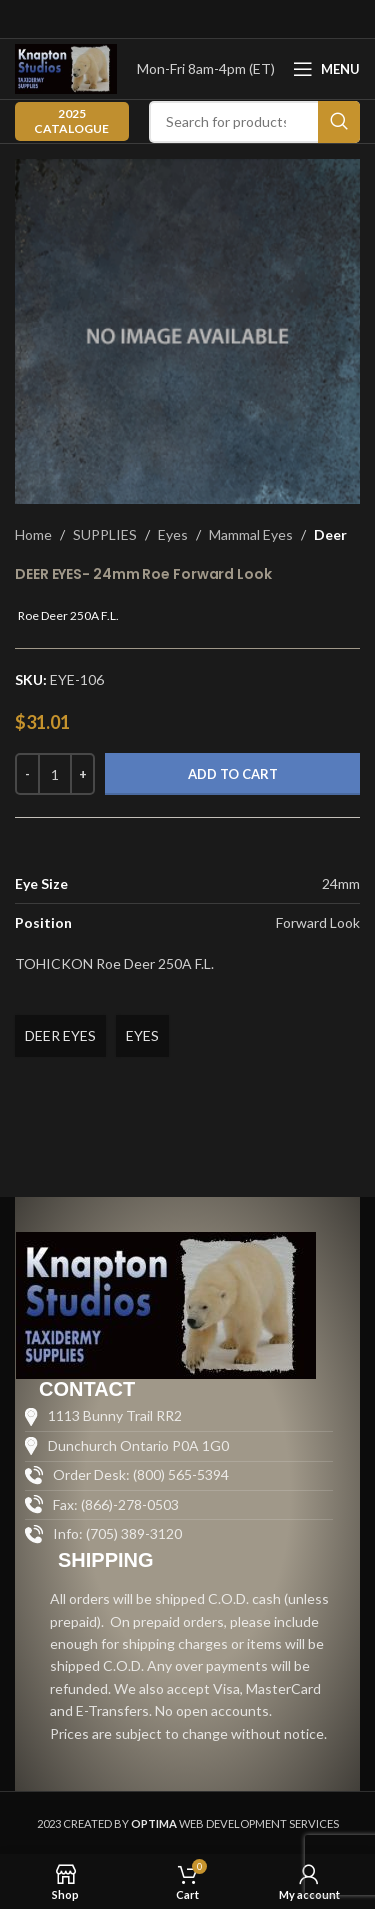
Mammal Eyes (251, 534)
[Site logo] (66, 67)
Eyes (173, 534)
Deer (330, 534)
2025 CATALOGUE (71, 120)
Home (33, 534)
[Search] (254, 122)
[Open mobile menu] (326, 69)
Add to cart (233, 774)
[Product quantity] (55, 774)
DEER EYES (60, 1035)
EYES (142, 1035)
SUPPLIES (105, 534)
